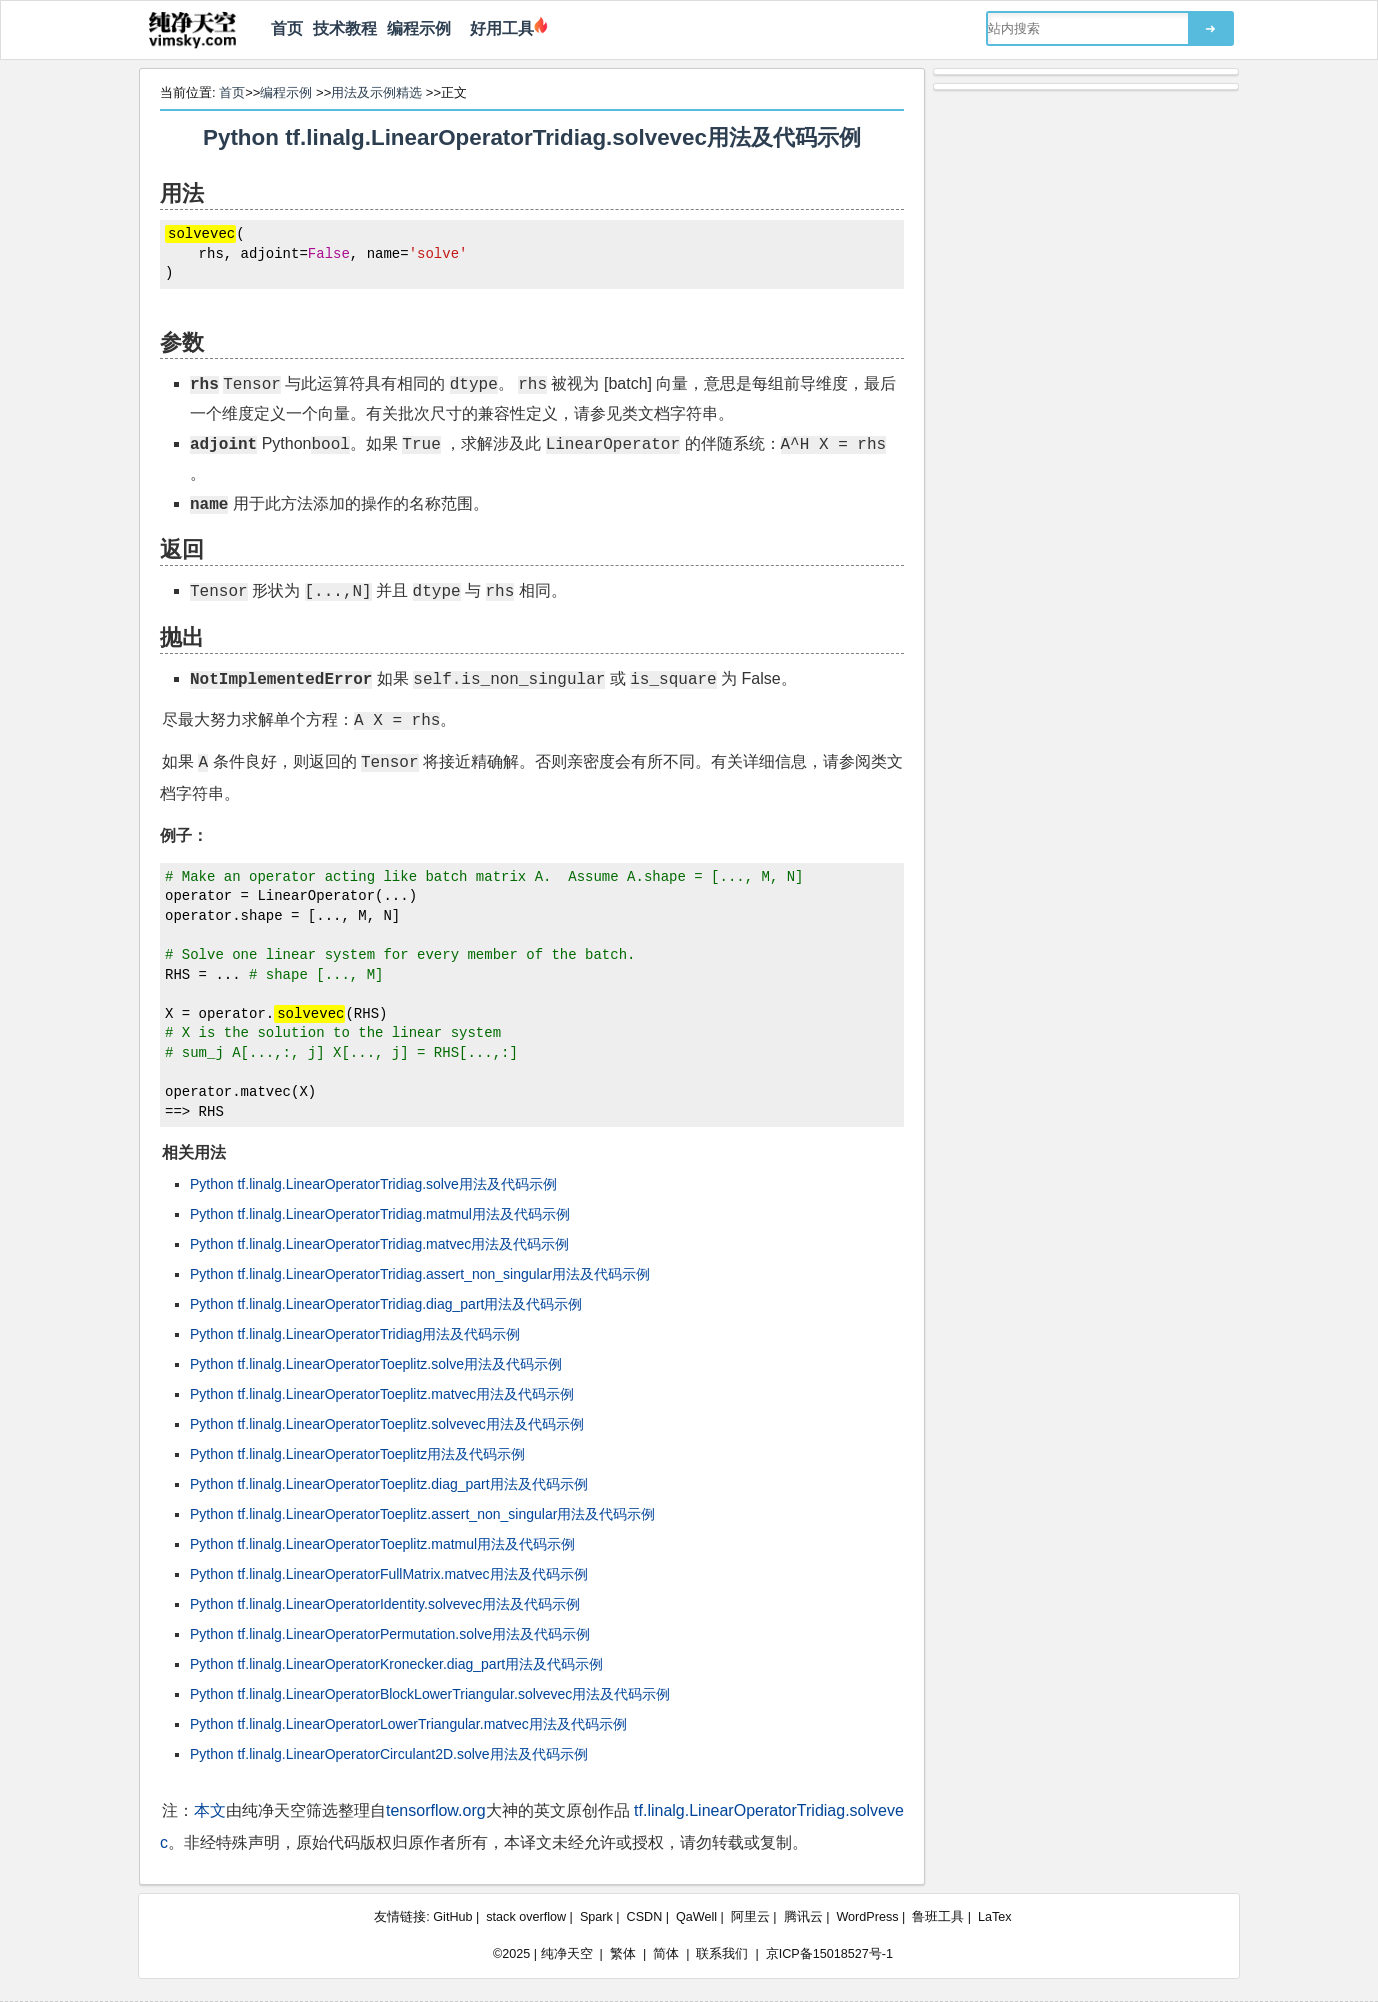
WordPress (867, 1917)
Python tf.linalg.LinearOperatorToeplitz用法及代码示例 (357, 1454)
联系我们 (722, 1954)
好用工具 (497, 28)
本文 (210, 1810)
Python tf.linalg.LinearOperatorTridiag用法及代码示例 (355, 1334)
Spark (596, 1917)
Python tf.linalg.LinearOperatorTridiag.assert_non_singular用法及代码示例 (420, 1274)
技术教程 (345, 28)
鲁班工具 (938, 1917)
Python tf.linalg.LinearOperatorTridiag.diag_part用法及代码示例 (386, 1304)
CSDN (645, 1917)
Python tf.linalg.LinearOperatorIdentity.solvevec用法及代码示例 (385, 1604)
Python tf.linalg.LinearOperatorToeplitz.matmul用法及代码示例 (382, 1544)
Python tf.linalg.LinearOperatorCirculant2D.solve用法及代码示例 (389, 1754)
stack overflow (526, 1917)
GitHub (452, 1917)
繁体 (623, 1954)
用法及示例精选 (376, 92)
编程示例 (419, 28)
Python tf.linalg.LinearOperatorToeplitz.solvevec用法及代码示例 (387, 1424)
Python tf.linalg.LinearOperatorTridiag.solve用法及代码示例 (373, 1184)
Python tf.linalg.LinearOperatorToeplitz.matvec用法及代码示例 (382, 1394)
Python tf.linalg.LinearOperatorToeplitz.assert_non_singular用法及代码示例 (422, 1514)
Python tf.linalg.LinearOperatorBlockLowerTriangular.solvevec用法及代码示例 (430, 1694)
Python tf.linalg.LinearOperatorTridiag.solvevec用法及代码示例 (532, 137)
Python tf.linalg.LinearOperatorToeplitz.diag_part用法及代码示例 (389, 1484)
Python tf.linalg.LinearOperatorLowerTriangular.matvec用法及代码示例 (408, 1724)
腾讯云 (803, 1917)
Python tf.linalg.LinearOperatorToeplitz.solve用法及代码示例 (376, 1364)
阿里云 (750, 1917)
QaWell (696, 1917)
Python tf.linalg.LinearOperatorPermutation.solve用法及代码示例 (390, 1634)
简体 (666, 1954)
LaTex (995, 1917)
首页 (287, 28)
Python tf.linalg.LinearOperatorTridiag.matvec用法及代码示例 (379, 1244)
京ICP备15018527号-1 (829, 1954)
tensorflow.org (436, 1810)
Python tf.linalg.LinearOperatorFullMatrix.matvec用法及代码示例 (389, 1574)
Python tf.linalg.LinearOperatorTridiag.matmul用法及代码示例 (380, 1214)
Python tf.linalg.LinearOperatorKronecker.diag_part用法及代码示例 (396, 1664)
